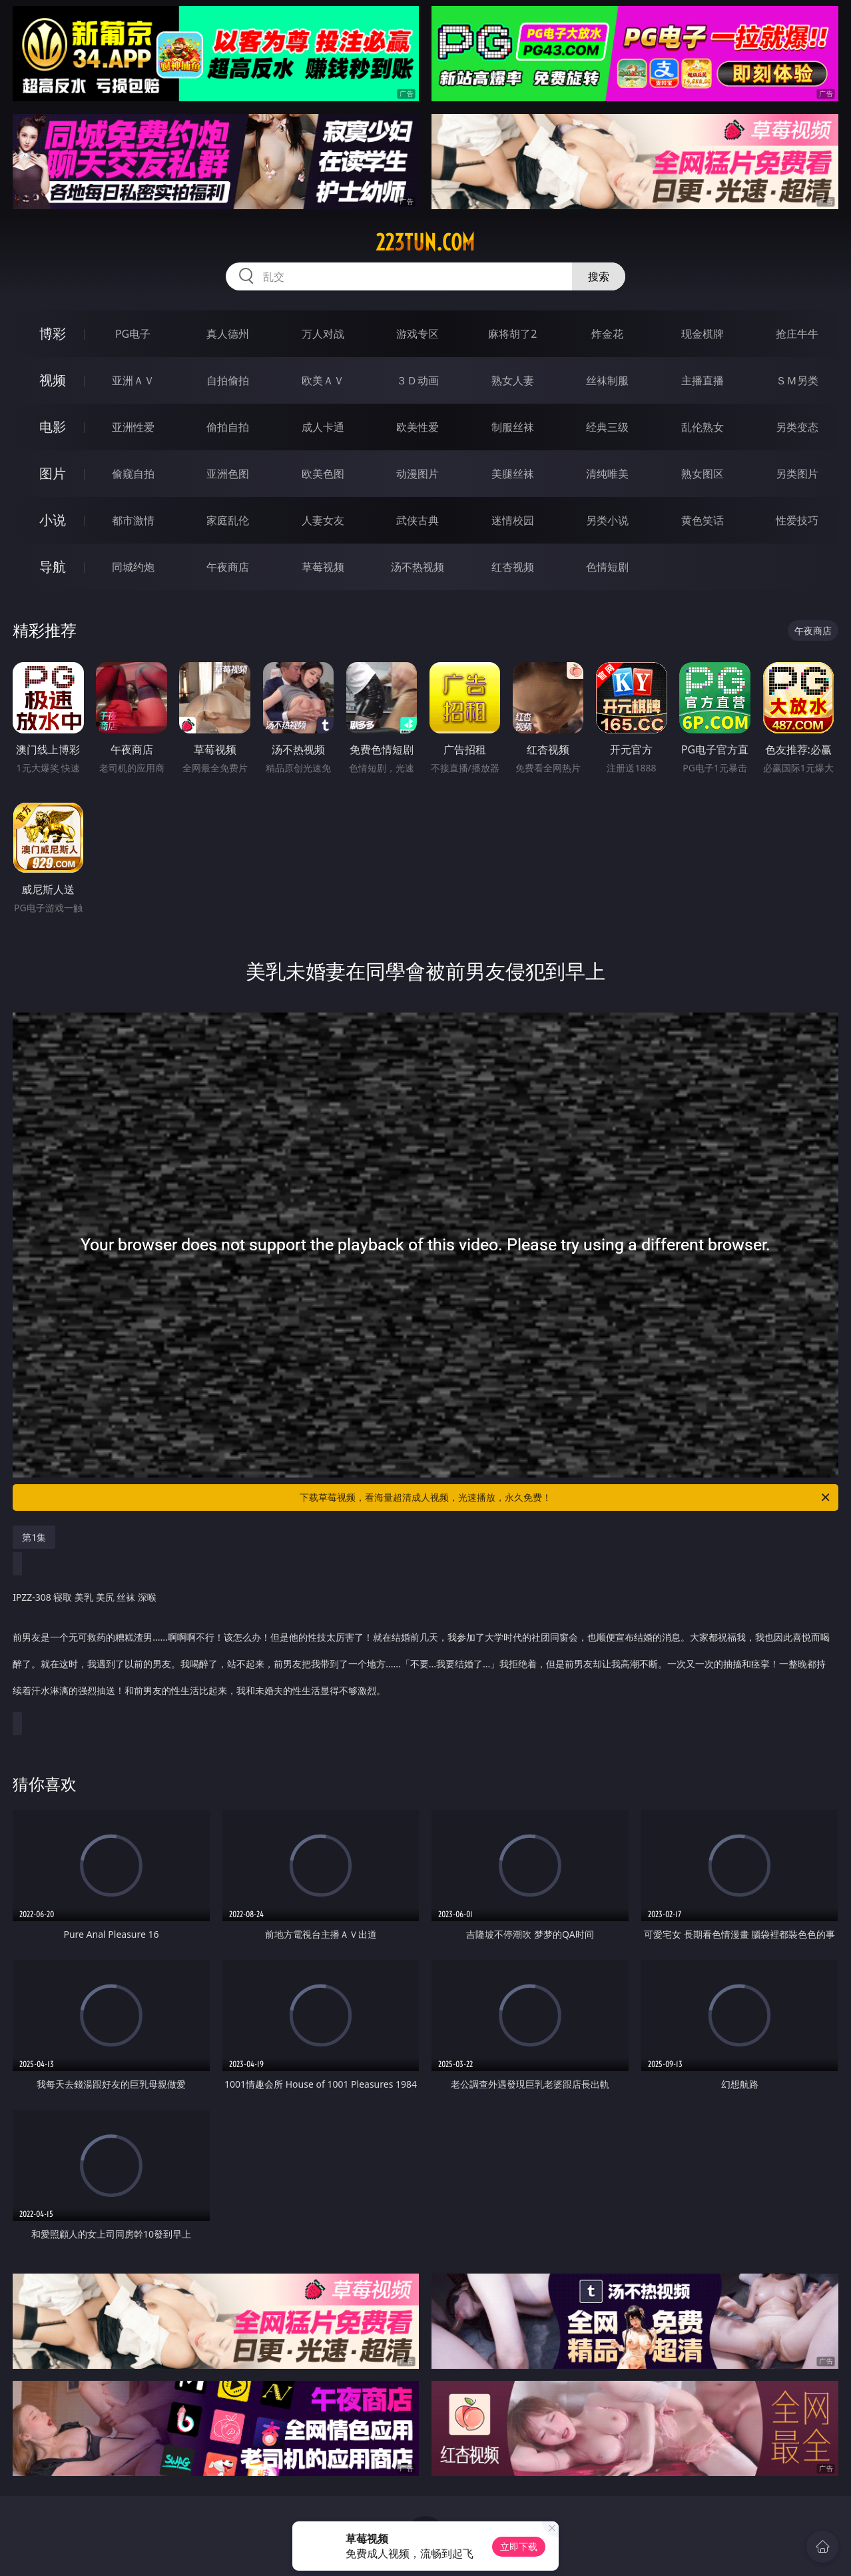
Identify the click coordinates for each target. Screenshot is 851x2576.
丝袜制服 (607, 380)
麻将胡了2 (512, 333)
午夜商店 (227, 567)
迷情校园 (512, 520)
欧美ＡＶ (323, 380)
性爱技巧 (797, 520)
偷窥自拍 (133, 473)
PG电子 (132, 333)
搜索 (598, 276)
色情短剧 (607, 567)
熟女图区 (702, 473)
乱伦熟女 (702, 427)
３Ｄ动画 (417, 380)
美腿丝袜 (512, 473)
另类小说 (607, 520)
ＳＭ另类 (797, 380)
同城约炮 (133, 567)
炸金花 (607, 333)
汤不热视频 (417, 567)
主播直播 (702, 380)
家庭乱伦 (227, 520)
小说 (52, 520)
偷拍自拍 (227, 427)
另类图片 (797, 473)
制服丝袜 (512, 427)
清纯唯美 (607, 473)
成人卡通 (323, 427)
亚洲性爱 (133, 427)
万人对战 (323, 333)
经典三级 (607, 427)
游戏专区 (417, 333)
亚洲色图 (227, 473)
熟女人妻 (512, 380)
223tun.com (425, 242)
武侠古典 (417, 520)
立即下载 (518, 2546)
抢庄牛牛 (797, 333)
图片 (52, 473)
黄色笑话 (702, 520)
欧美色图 (323, 473)
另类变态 (797, 427)
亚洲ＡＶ (133, 380)
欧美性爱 (417, 427)
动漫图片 (417, 473)
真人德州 (227, 333)
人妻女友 (323, 520)
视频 (52, 380)
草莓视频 (323, 567)
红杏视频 (512, 567)
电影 (52, 427)
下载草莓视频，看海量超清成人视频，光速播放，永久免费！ (566, 1497)
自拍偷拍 (227, 380)
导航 (52, 567)
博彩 (52, 333)
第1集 (34, 1537)
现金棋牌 (702, 333)
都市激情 (133, 520)
